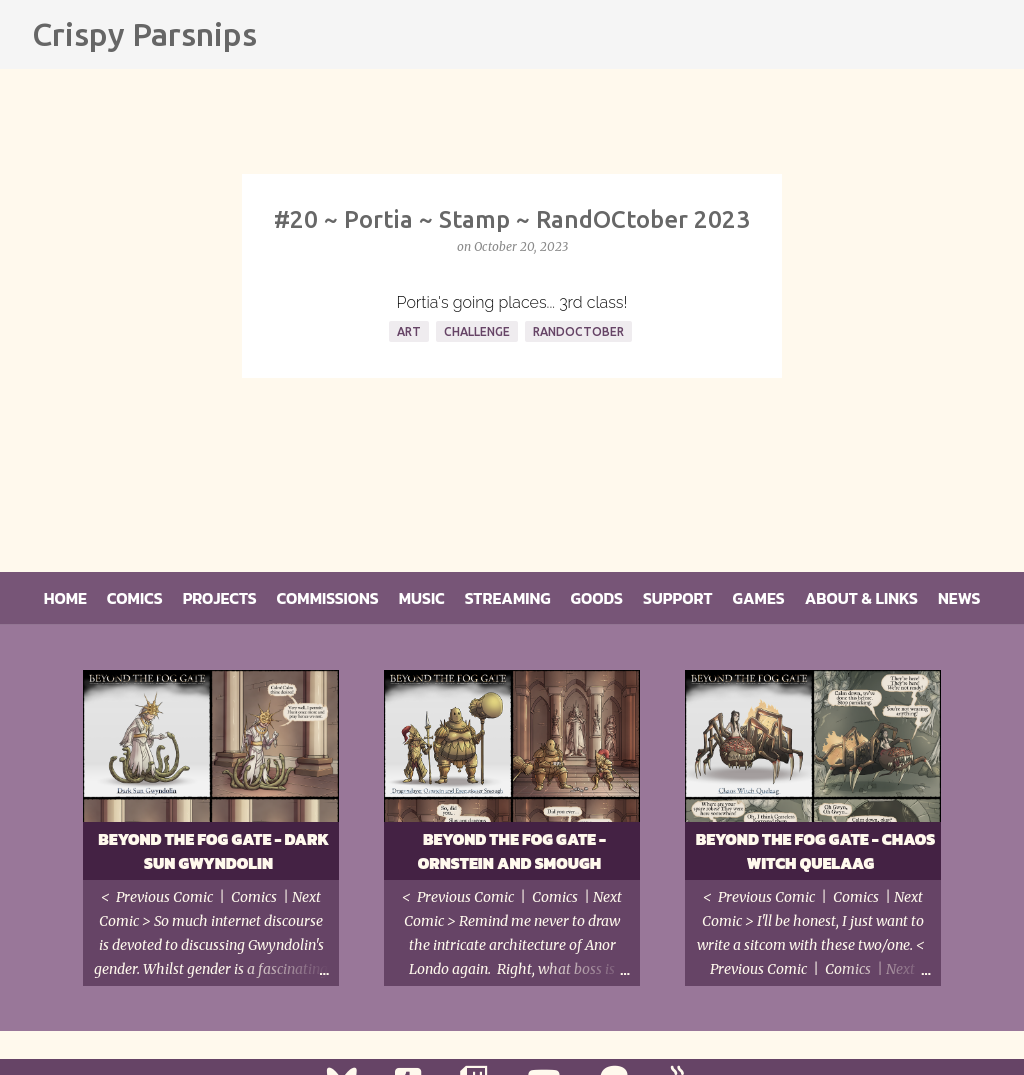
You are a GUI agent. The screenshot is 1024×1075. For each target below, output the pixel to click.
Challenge (477, 331)
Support (678, 598)
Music (422, 598)
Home (65, 598)
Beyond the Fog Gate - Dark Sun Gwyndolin (213, 851)
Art (409, 331)
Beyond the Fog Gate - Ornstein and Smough (512, 851)
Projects (220, 598)
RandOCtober (578, 331)
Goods (597, 598)
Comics (135, 598)
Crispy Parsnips (144, 34)
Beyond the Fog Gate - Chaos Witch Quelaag (816, 851)
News (959, 598)
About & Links (861, 598)
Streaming (508, 598)
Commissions (328, 598)
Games (759, 598)
